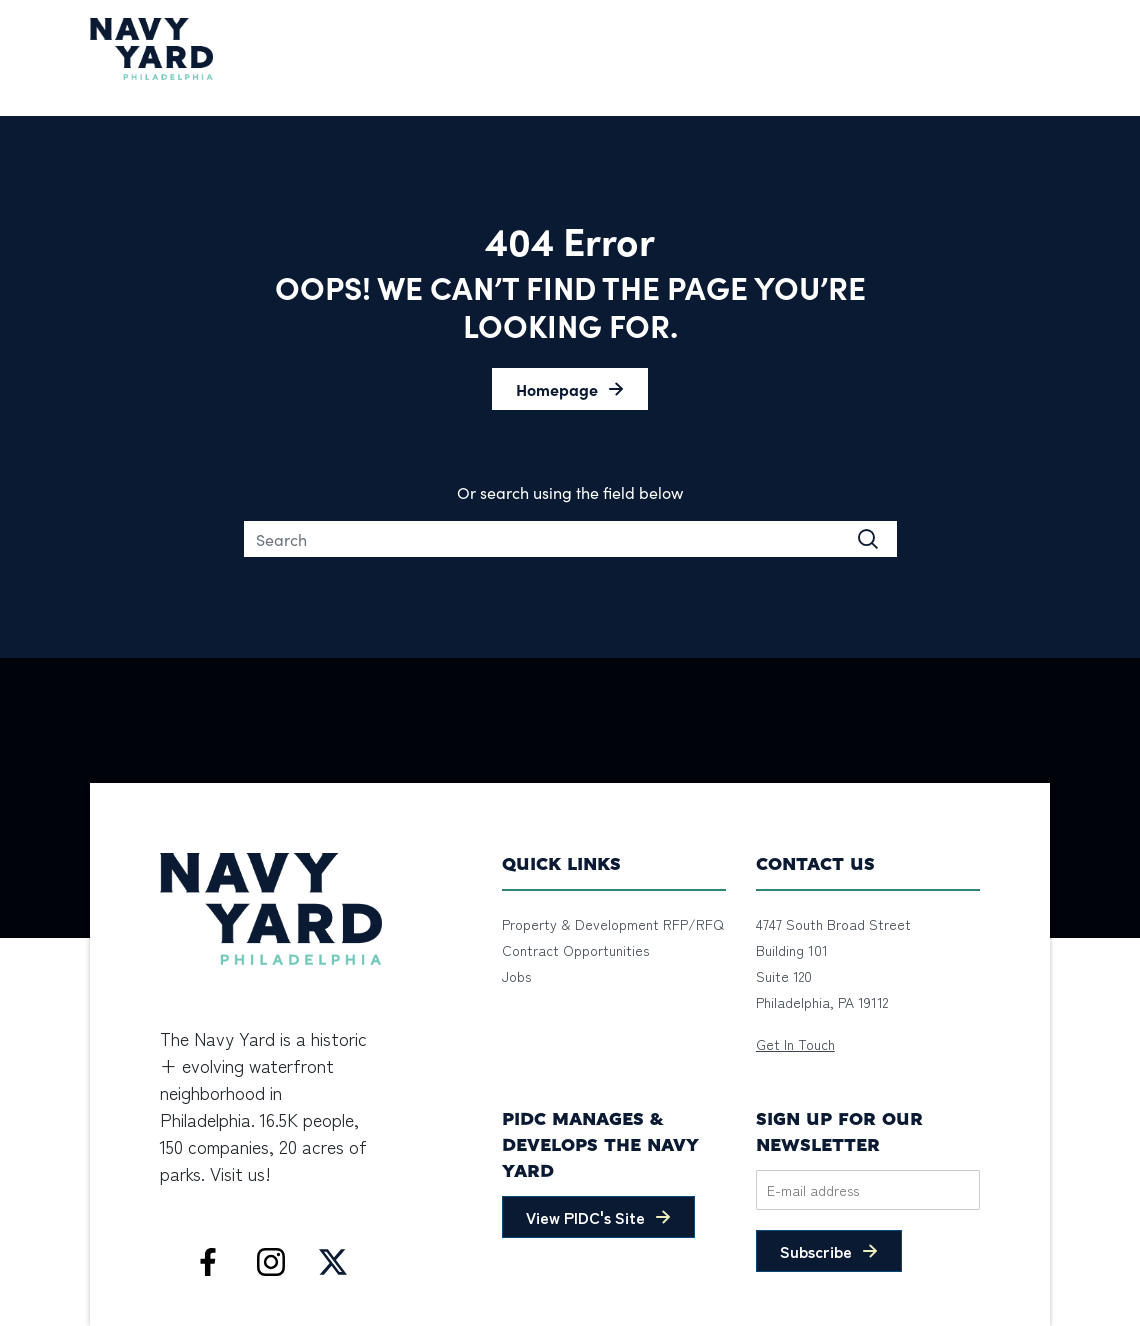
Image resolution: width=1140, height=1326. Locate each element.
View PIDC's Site (585, 1217)
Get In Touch (795, 1044)
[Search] (570, 539)
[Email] (868, 1190)
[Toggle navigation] (1038, 49)
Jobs (516, 976)
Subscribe (816, 1251)
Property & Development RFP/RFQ (613, 924)
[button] (570, 389)
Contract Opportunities (575, 950)
